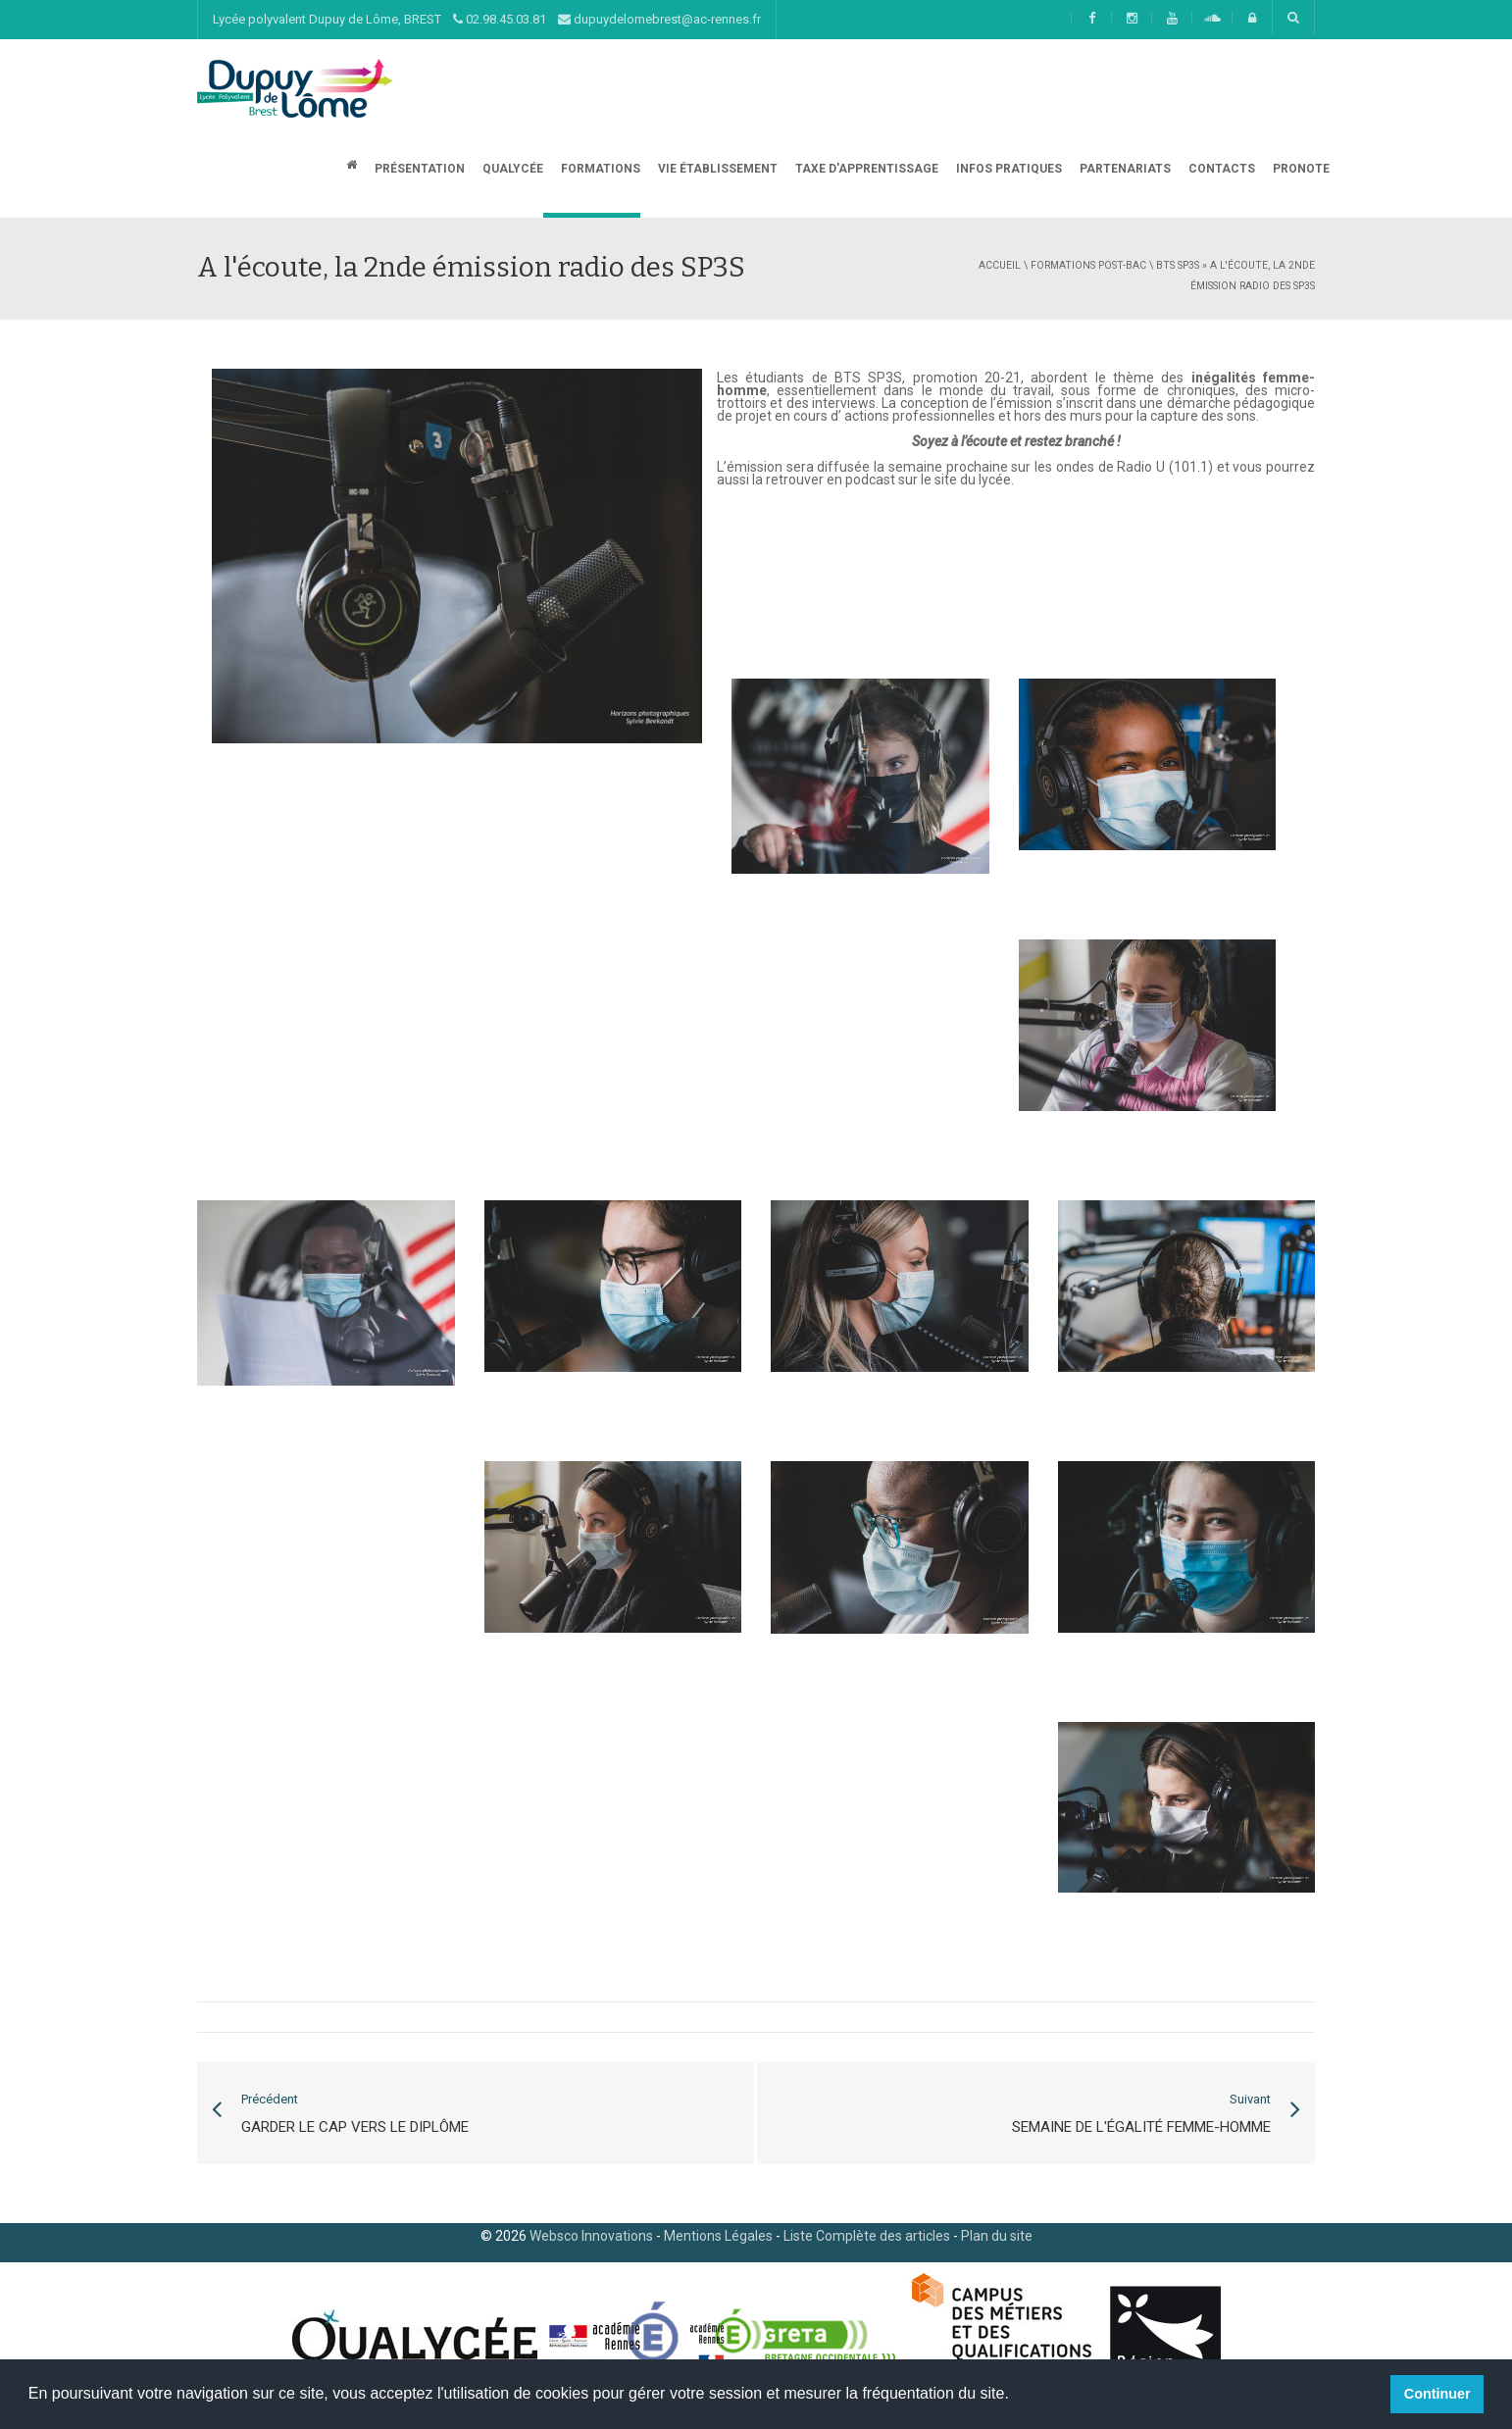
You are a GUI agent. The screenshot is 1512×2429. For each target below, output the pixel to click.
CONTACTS (1220, 169)
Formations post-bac (1088, 265)
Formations (599, 169)
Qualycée (511, 169)
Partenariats (1124, 169)
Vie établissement (716, 169)
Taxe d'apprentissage (865, 169)
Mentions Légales (718, 2236)
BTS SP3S (1177, 265)
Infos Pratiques (1007, 169)
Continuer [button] (1437, 2394)
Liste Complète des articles (866, 2236)
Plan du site (997, 2236)
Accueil (1000, 265)
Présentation (418, 169)
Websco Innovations (591, 2236)
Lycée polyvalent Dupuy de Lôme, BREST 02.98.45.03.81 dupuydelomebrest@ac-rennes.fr (487, 19)
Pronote (1300, 169)
